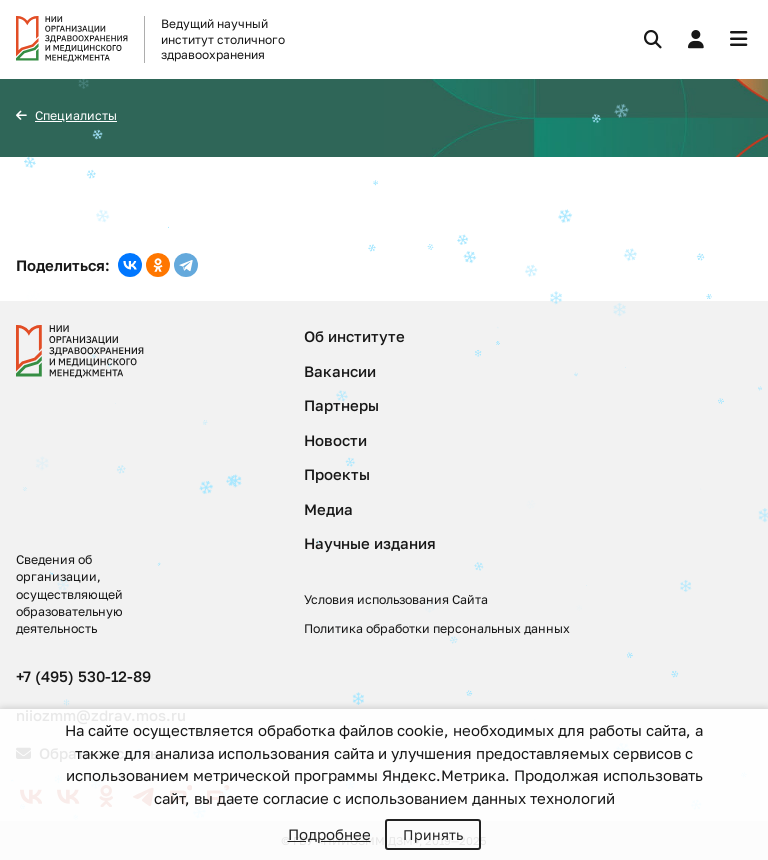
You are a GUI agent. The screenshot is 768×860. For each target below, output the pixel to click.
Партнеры (341, 405)
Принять (433, 834)
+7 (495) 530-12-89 (83, 676)
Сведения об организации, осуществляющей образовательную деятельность (69, 594)
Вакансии (340, 371)
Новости (335, 440)
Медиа (328, 509)
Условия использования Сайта (396, 599)
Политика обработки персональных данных (437, 628)
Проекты (337, 474)
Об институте (354, 336)
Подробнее (329, 834)
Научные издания (370, 543)
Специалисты (76, 115)
